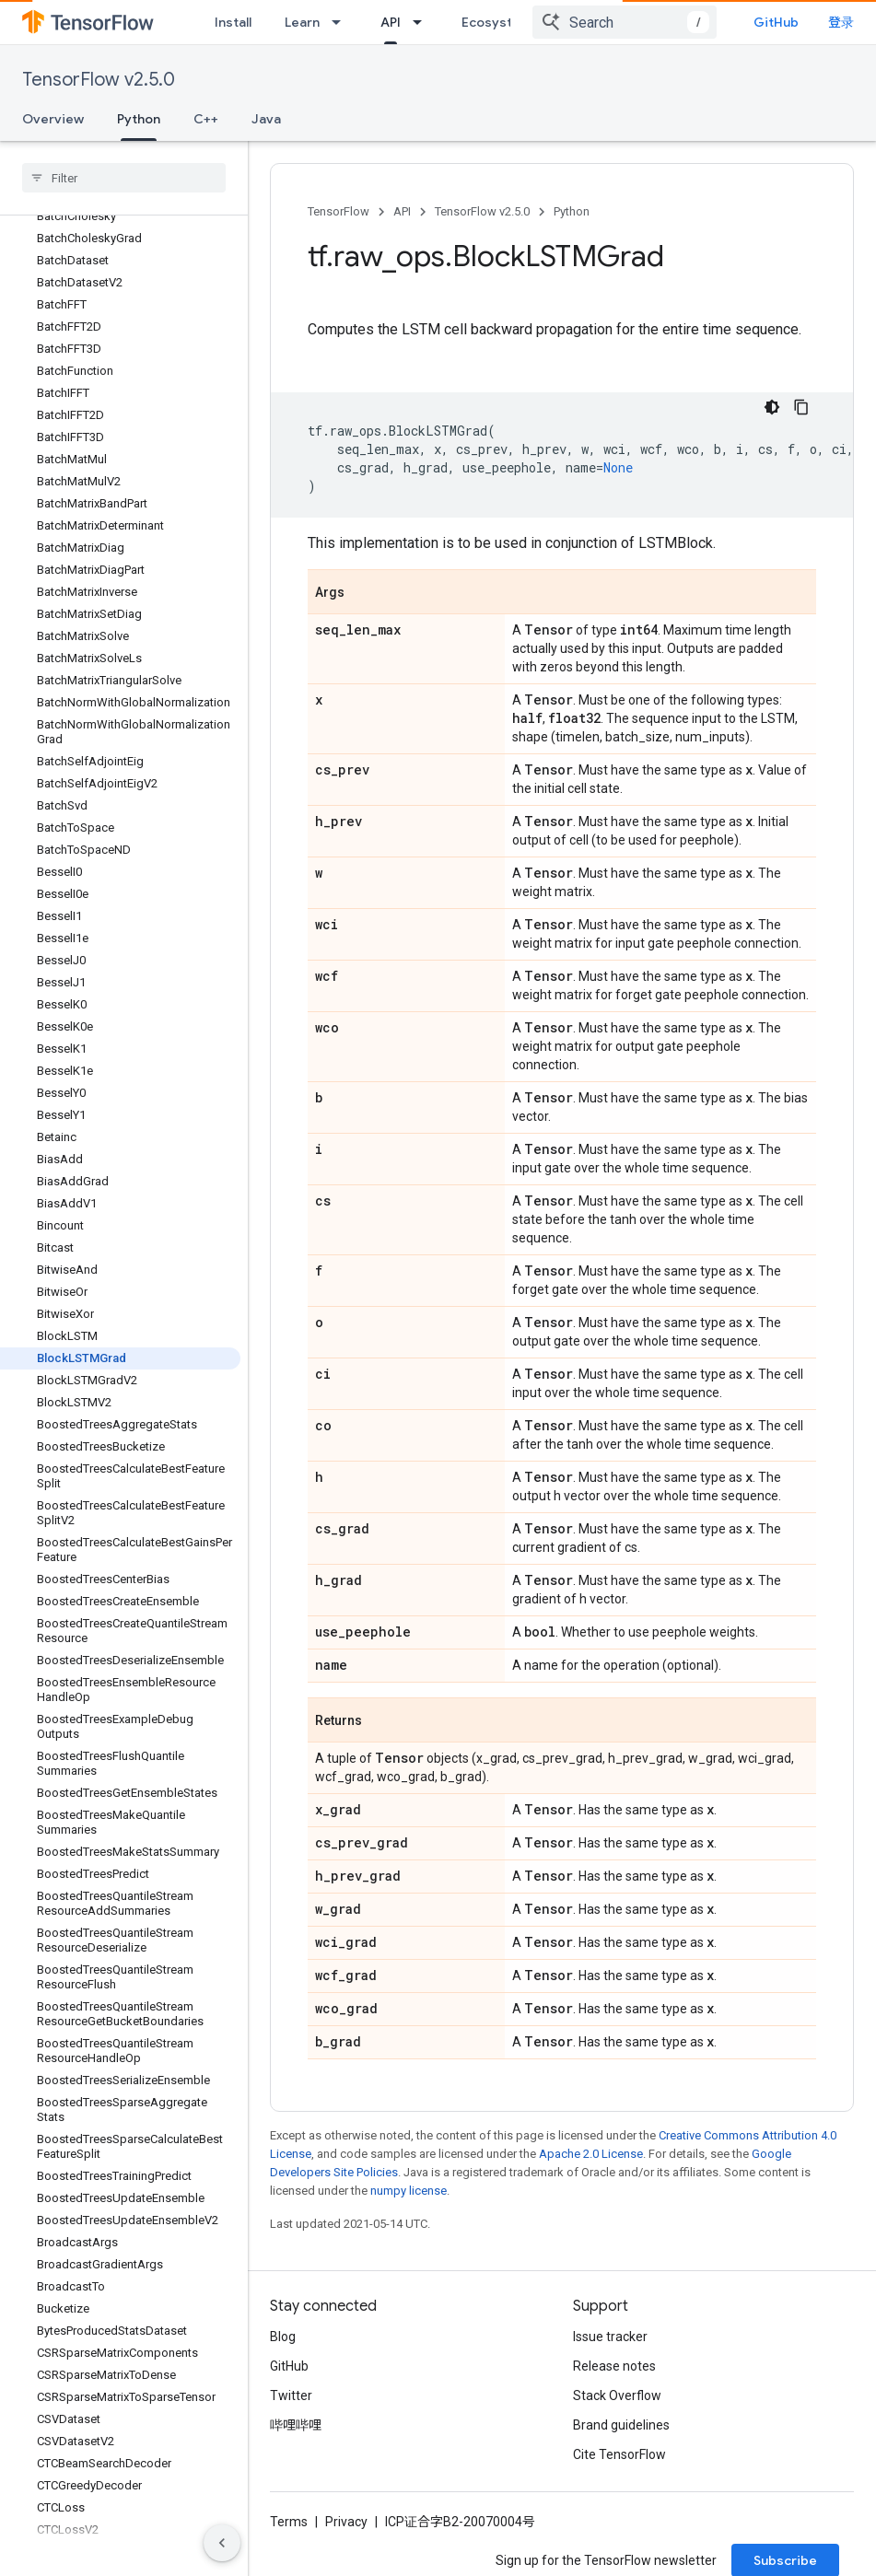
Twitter (291, 2409)
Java (266, 119)
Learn (302, 22)
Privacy (346, 2535)
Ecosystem (496, 22)
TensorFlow (338, 211)
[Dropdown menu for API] (423, 22)
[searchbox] (124, 177)
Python (572, 211)
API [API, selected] (390, 22)
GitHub (816, 22)
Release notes (614, 2379)
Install (233, 22)
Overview (53, 119)
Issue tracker (610, 2350)
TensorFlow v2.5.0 (98, 79)
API (402, 211)
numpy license (408, 2204)
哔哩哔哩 (295, 2438)
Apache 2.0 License (591, 2167)
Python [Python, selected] (138, 119)
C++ (205, 119)
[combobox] (665, 22)
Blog (283, 2350)
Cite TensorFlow (619, 2468)
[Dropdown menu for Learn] (342, 22)
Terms (289, 2535)
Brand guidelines (621, 2438)
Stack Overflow (617, 2409)
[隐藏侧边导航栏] (222, 2542)
